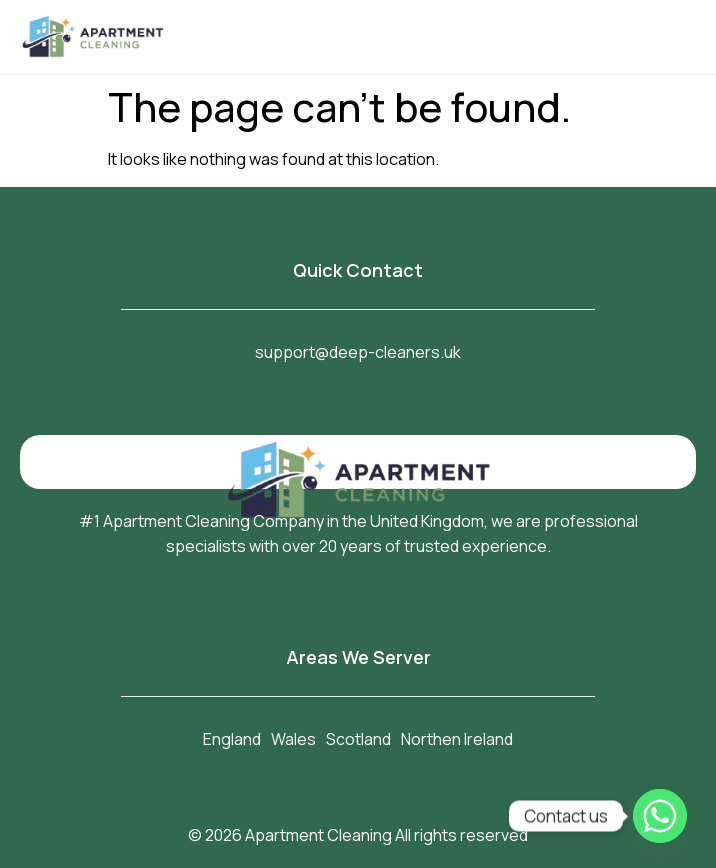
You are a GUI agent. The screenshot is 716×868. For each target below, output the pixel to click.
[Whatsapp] (660, 816)
